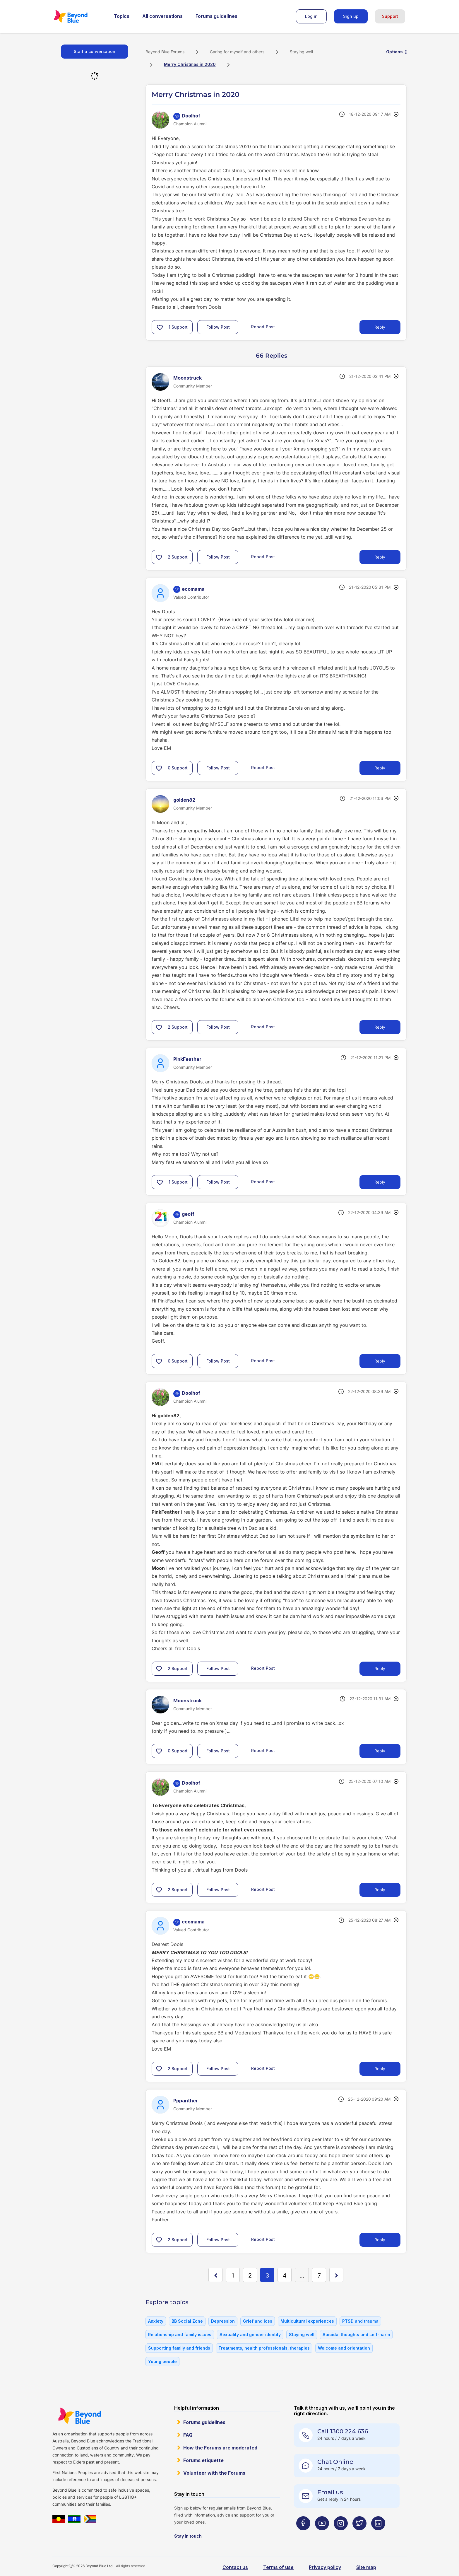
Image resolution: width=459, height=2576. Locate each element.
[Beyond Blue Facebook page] (303, 2534)
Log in (311, 16)
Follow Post (218, 327)
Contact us (235, 2567)
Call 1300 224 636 (342, 2431)
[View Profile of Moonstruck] (187, 378)
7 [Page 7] (319, 2275)
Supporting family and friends (179, 2347)
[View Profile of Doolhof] (191, 116)
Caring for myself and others (237, 51)
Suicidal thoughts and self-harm (356, 2334)
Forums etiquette (203, 2460)
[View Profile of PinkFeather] (187, 1059)
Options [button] (394, 51)
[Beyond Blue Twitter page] (359, 2534)
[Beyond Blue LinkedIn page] (378, 2534)
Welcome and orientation (344, 2347)
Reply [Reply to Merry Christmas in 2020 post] (379, 327)
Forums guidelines (216, 16)
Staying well (301, 51)
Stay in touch (188, 2536)
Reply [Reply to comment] (379, 556)
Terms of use (278, 2567)
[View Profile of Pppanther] (185, 2101)
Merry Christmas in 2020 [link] (190, 64)
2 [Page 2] (250, 2275)
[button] (159, 327)
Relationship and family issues (179, 2334)
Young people (162, 2361)
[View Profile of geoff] (188, 1214)
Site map (366, 2567)
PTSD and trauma (360, 2321)
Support (390, 16)
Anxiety (155, 2321)
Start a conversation (94, 51)
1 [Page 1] (233, 2275)
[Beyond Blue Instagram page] (340, 2534)
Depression (223, 2321)
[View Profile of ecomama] (193, 589)
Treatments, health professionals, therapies (264, 2347)
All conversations (162, 16)
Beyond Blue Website (79, 2415)
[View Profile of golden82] (184, 800)
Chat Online (335, 2461)
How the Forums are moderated (220, 2448)
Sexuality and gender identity (250, 2334)
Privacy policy (325, 2567)
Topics (121, 16)
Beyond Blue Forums (78, 16)
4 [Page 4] (285, 2275)
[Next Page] (336, 2275)
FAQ (188, 2435)
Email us (330, 2492)
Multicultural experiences (307, 2321)
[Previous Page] (215, 2275)
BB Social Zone (187, 2321)
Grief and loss (257, 2321)
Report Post (263, 326)
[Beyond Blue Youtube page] (322, 2534)
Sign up (351, 16)
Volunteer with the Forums (214, 2473)
